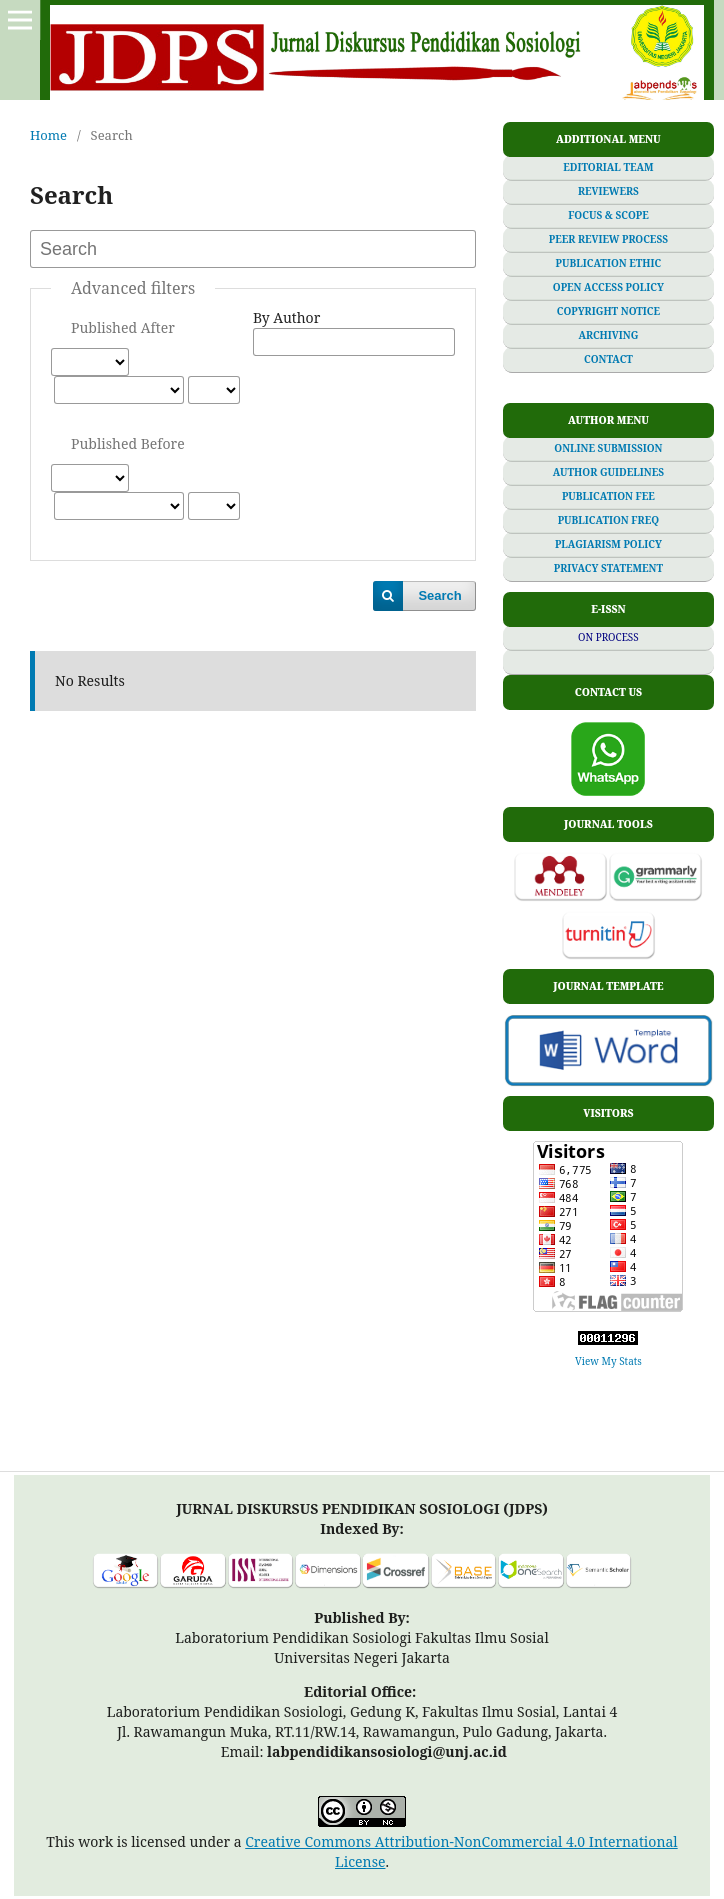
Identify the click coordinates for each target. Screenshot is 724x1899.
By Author (286, 317)
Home (48, 135)
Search (439, 595)
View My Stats (608, 1361)
